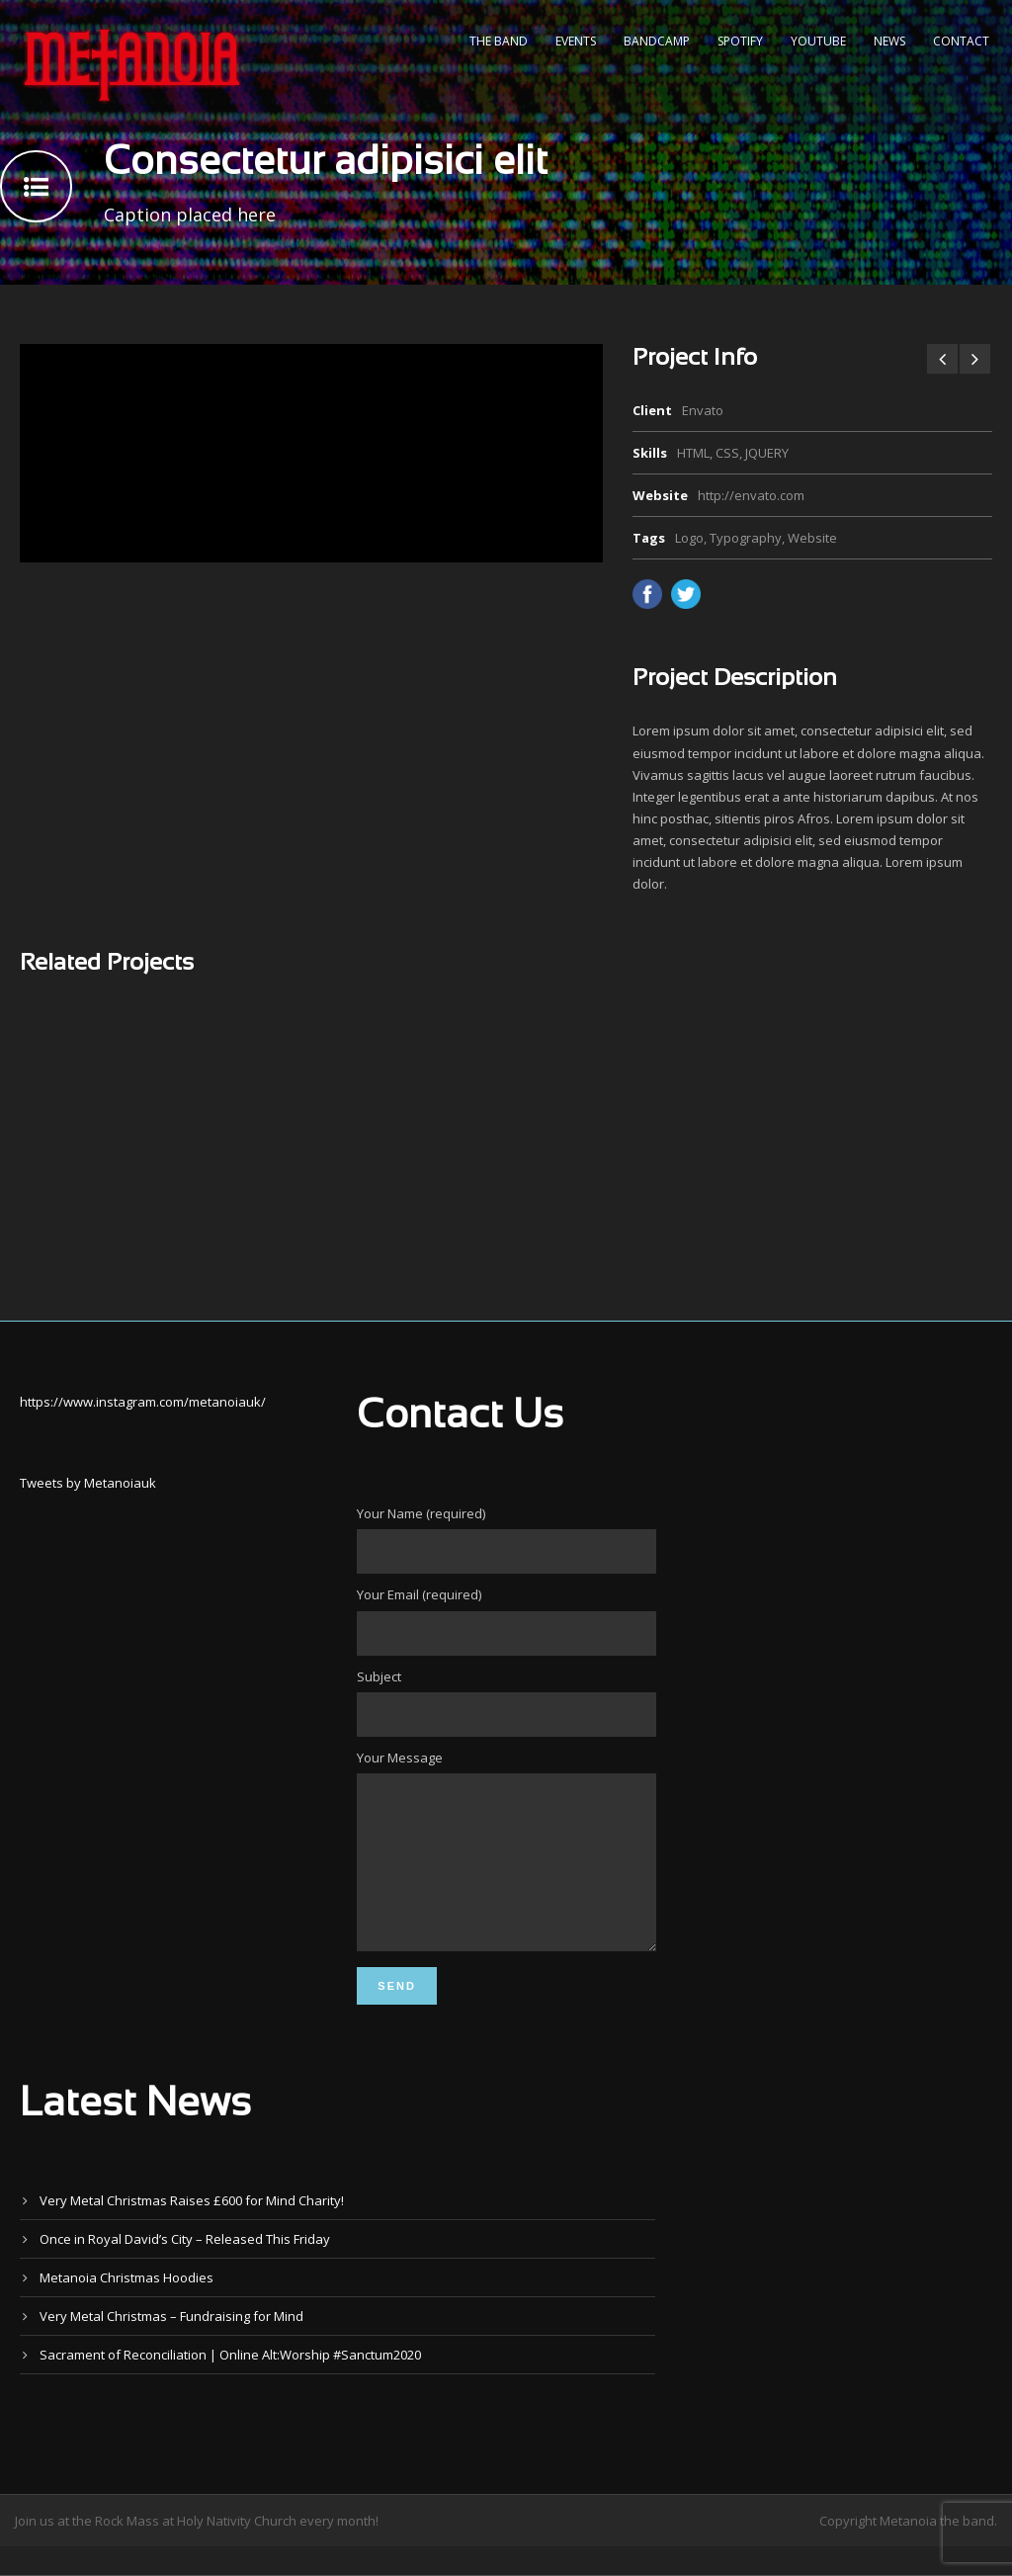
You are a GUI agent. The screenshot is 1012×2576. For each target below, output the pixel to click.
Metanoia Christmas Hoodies (126, 2307)
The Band (498, 41)
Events (575, 41)
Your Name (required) (505, 1539)
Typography (746, 538)
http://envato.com (751, 495)
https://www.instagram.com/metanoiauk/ (143, 1402)
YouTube (818, 41)
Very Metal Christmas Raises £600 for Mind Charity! (192, 2230)
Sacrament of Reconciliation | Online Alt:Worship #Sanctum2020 (230, 2384)
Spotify (740, 41)
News (889, 41)
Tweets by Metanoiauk (88, 1483)
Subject (505, 1702)
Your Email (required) (505, 1620)
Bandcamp (657, 41)
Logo (689, 538)
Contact (961, 41)
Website (812, 538)
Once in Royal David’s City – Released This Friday (185, 2268)
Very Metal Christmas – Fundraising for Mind (171, 2346)
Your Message (505, 1868)
